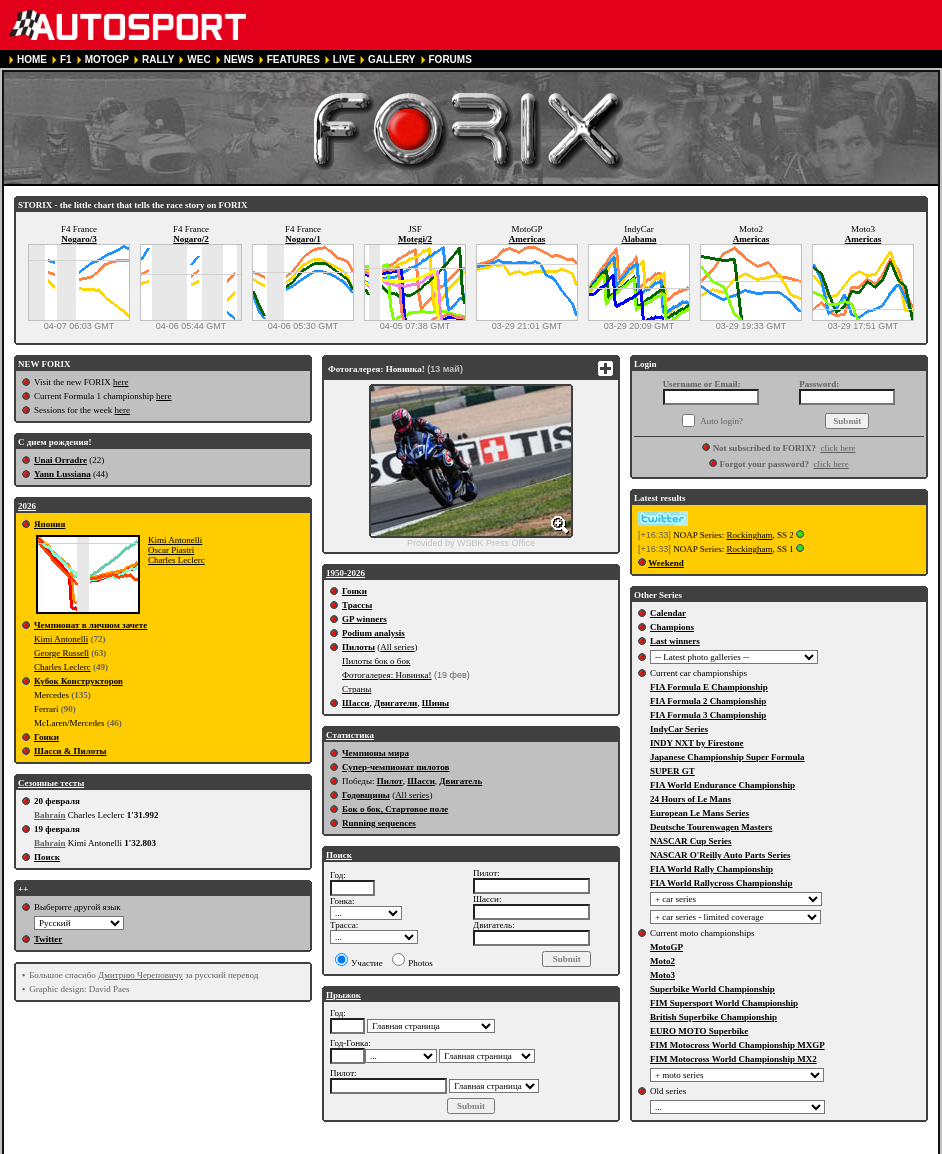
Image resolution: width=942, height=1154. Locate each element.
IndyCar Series (679, 729)
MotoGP (666, 947)
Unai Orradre (60, 460)
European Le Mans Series (699, 813)
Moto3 (662, 975)
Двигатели (395, 703)
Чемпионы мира (375, 753)
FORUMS (450, 59)
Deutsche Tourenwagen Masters (711, 827)
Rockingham (749, 535)
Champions (672, 627)
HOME (32, 59)
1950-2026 (345, 573)
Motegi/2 (415, 239)
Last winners (675, 641)
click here (837, 448)
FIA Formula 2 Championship (708, 701)
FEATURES (293, 59)
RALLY (158, 59)
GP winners (364, 619)
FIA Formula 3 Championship (708, 715)
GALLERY (391, 59)
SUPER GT (672, 771)
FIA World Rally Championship (711, 869)
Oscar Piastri (171, 550)
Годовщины (366, 795)
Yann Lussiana (62, 474)
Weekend (666, 563)
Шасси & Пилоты (70, 751)
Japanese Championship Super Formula (727, 757)
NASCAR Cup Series (691, 841)
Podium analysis (373, 633)
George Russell (61, 653)
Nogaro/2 (190, 239)
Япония (49, 524)
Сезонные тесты (51, 783)
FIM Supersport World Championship (724, 1003)
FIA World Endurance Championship (722, 785)
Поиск (47, 857)
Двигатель (460, 781)
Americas (527, 239)
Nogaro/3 (78, 239)
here (121, 382)
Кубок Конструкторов (78, 681)
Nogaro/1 (302, 239)
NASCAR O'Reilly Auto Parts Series (720, 855)
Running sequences (379, 823)
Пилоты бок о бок (376, 661)
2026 (27, 506)
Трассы (357, 605)
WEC (198, 59)
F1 (66, 59)
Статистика (350, 735)
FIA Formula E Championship (709, 687)
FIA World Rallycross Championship (721, 883)
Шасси (356, 703)
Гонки (46, 737)
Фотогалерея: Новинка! (387, 675)
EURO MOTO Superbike (699, 1031)
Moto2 (662, 961)
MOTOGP (107, 59)
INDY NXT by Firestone (697, 743)
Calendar (668, 613)
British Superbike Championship (713, 1017)
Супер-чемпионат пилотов (395, 767)
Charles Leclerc (176, 560)
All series (397, 647)
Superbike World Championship (712, 989)
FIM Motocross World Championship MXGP (737, 1045)
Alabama (638, 239)
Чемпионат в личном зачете (90, 625)
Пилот (390, 781)
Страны (356, 689)
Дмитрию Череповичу (140, 975)
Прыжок (343, 995)
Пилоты (358, 647)
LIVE (344, 59)
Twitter (48, 939)
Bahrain (50, 815)
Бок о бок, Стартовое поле (395, 809)
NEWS (239, 59)
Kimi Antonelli (175, 540)
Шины (435, 703)
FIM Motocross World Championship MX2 (733, 1059)
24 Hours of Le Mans (690, 799)
